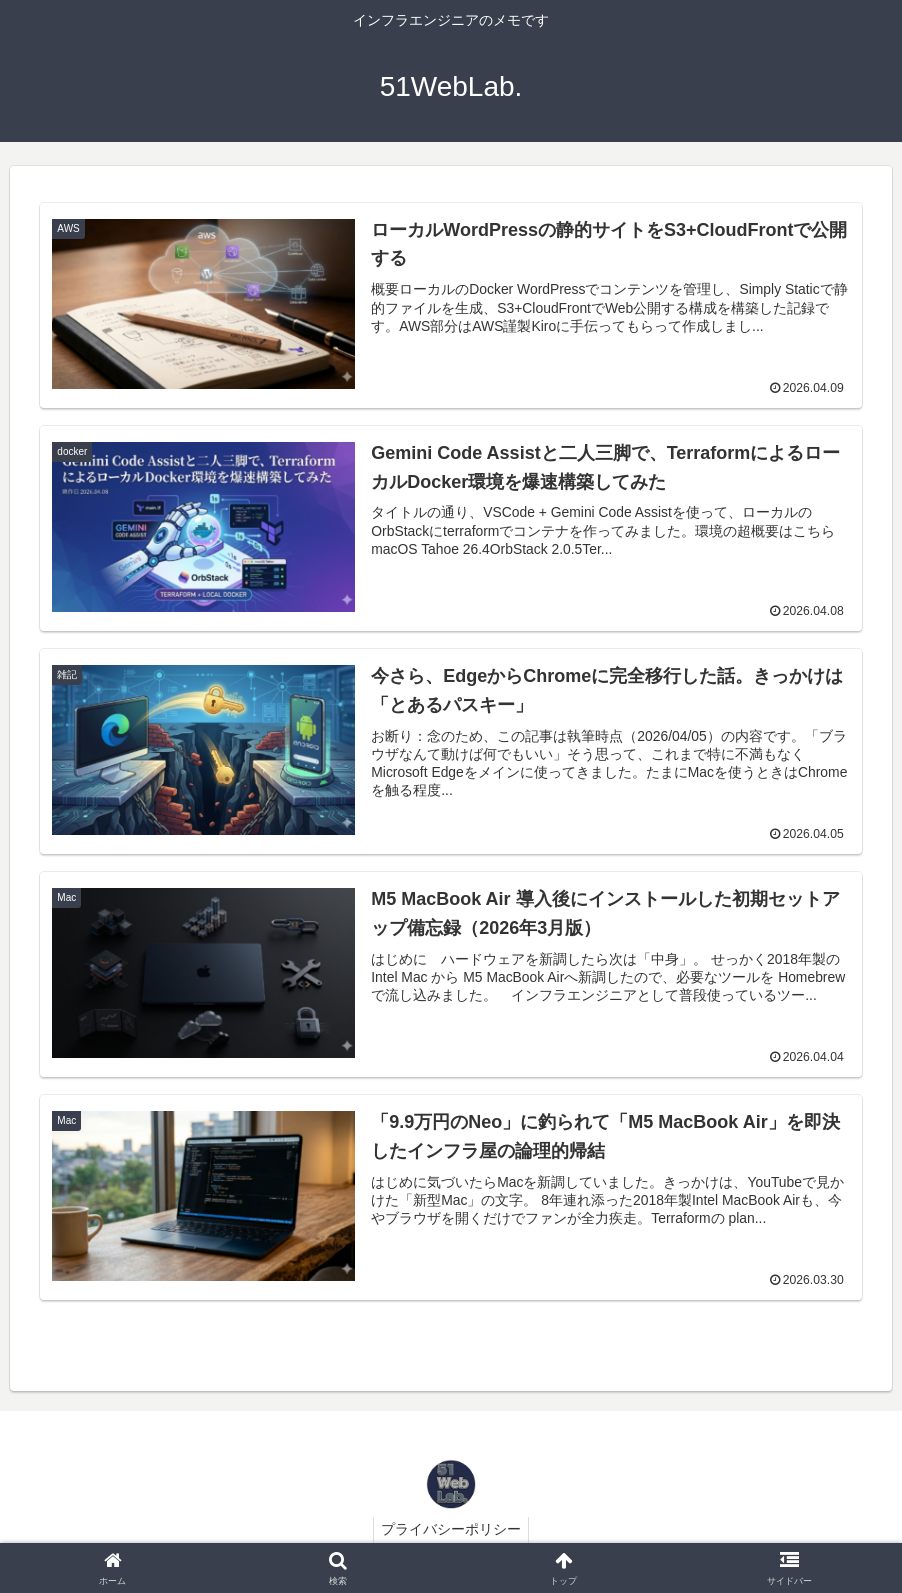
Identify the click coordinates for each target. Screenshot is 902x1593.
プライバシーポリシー (451, 1531)
